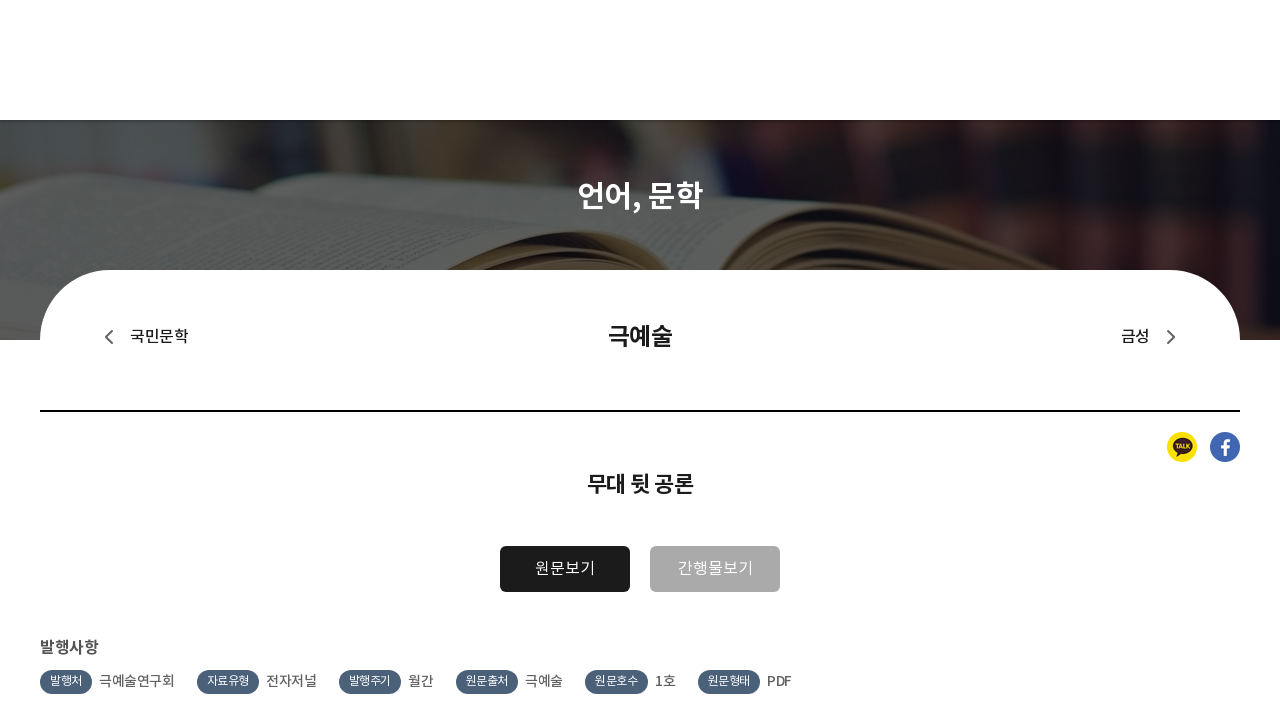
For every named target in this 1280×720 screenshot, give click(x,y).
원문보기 (565, 569)
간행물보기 (715, 569)
